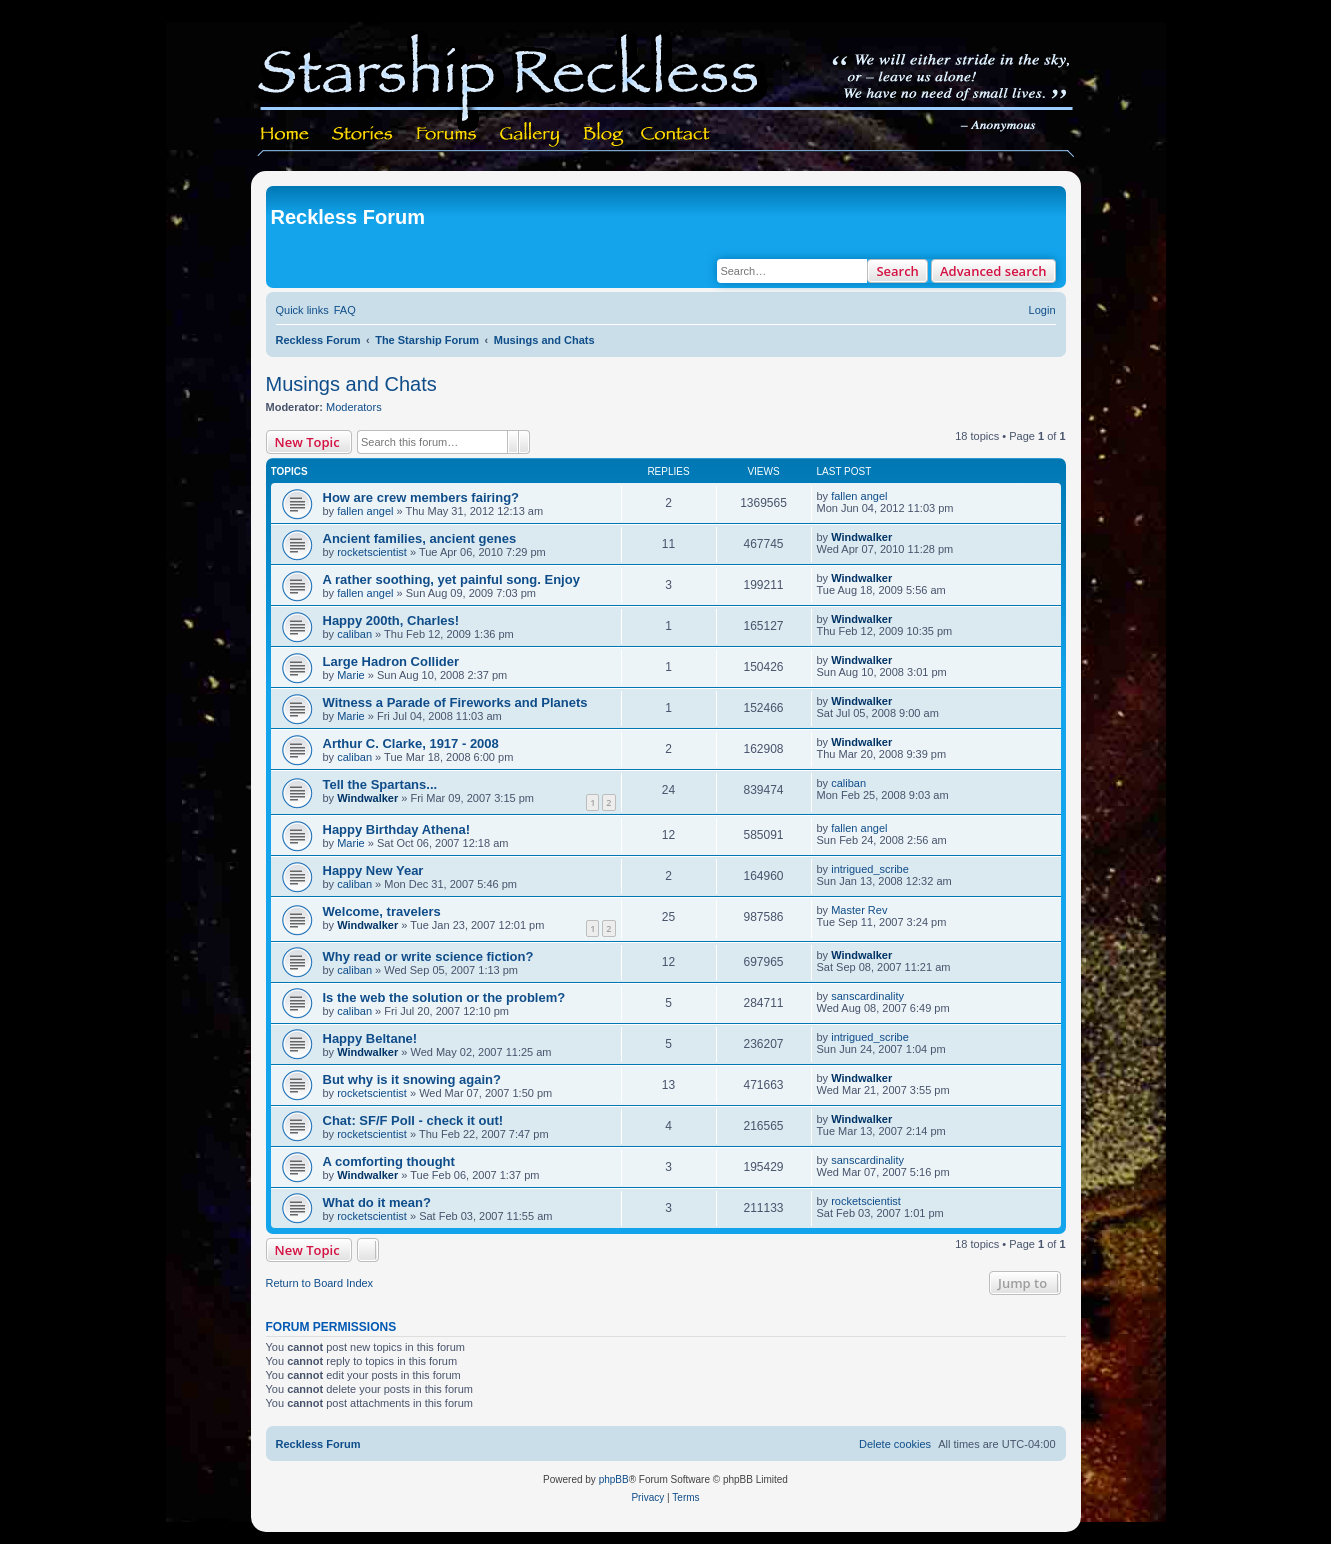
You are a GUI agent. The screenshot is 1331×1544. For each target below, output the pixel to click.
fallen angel (365, 511)
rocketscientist (372, 552)
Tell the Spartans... (380, 784)
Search (897, 271)
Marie (351, 675)
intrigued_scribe (870, 869)
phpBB (614, 1479)
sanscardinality (867, 996)
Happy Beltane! (370, 1038)
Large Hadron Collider (391, 661)
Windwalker (861, 537)
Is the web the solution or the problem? (444, 997)
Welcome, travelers (382, 911)
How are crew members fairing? (421, 497)
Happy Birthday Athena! (397, 829)
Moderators (354, 407)
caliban (354, 634)
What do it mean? (377, 1202)
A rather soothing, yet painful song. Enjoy (451, 579)
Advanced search (993, 271)
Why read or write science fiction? (428, 956)
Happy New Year (373, 870)
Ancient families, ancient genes (420, 538)
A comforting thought (389, 1161)
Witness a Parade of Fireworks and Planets (455, 702)
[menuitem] (345, 310)
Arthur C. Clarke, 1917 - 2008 (411, 743)
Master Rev (859, 910)
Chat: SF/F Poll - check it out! (413, 1120)
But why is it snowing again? (412, 1079)
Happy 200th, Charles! (391, 620)
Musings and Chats (351, 384)
